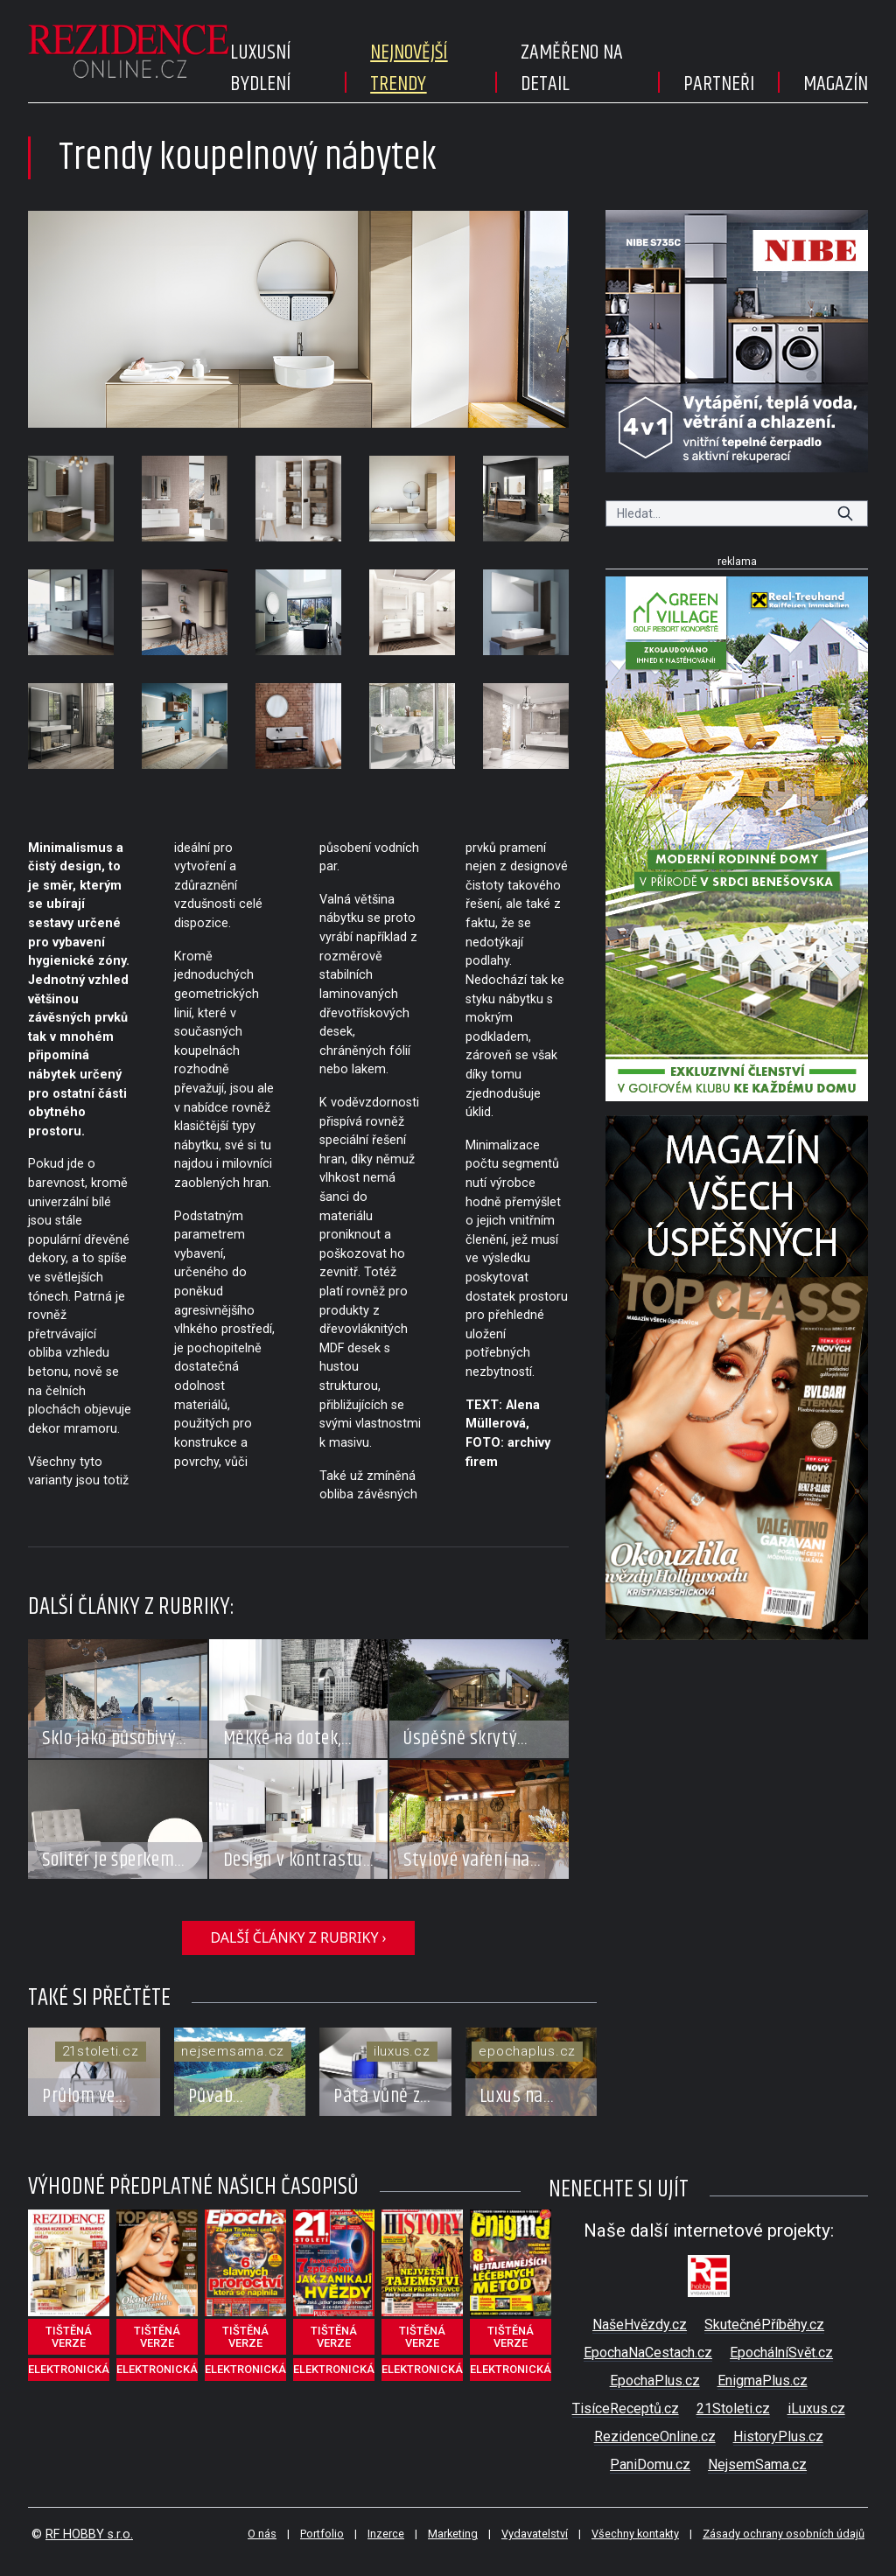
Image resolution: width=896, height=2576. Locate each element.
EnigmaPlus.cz (763, 2380)
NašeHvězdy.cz (639, 2324)
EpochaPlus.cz (655, 2380)
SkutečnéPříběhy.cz (764, 2324)
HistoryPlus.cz (778, 2436)
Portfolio (322, 2533)
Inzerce (386, 2533)
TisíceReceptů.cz (625, 2408)
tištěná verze (69, 2336)
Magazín (835, 84)
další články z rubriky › (298, 1937)
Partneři (718, 84)
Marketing (453, 2533)
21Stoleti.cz (733, 2408)
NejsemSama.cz (757, 2464)
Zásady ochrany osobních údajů (783, 2533)
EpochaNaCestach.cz (648, 2352)
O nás (262, 2533)
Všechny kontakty (635, 2533)
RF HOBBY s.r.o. (89, 2534)
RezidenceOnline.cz (655, 2436)
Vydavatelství (534, 2533)
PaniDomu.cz (650, 2464)
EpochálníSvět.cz (781, 2352)
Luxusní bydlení (260, 68)
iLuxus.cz (816, 2408)
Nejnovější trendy (408, 68)
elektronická (68, 2369)
